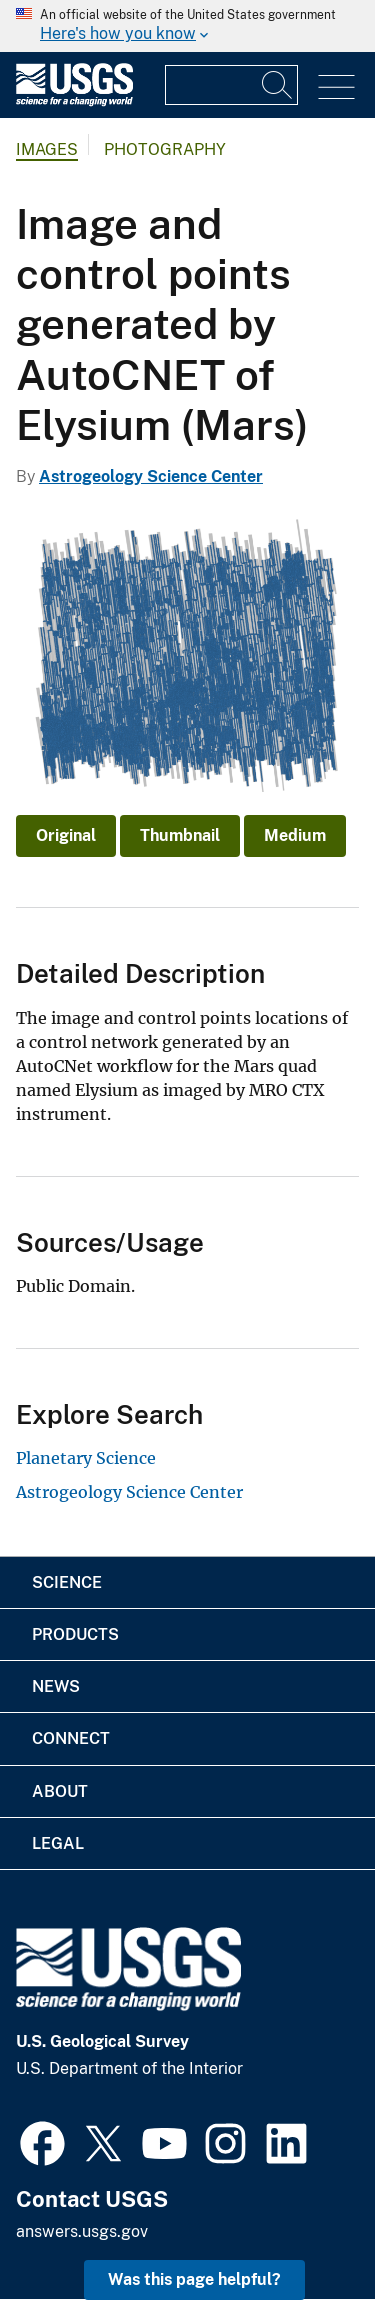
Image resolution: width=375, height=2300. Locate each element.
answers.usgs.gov (82, 2231)
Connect (71, 1738)
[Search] (278, 85)
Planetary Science (86, 1458)
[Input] (231, 85)
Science (67, 1582)
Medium (295, 835)
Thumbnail (180, 835)
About (60, 1791)
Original (66, 835)
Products (75, 1634)
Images (47, 149)
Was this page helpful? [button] (194, 2279)
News (56, 1686)
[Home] (74, 101)
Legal (58, 1843)
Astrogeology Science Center (151, 476)
